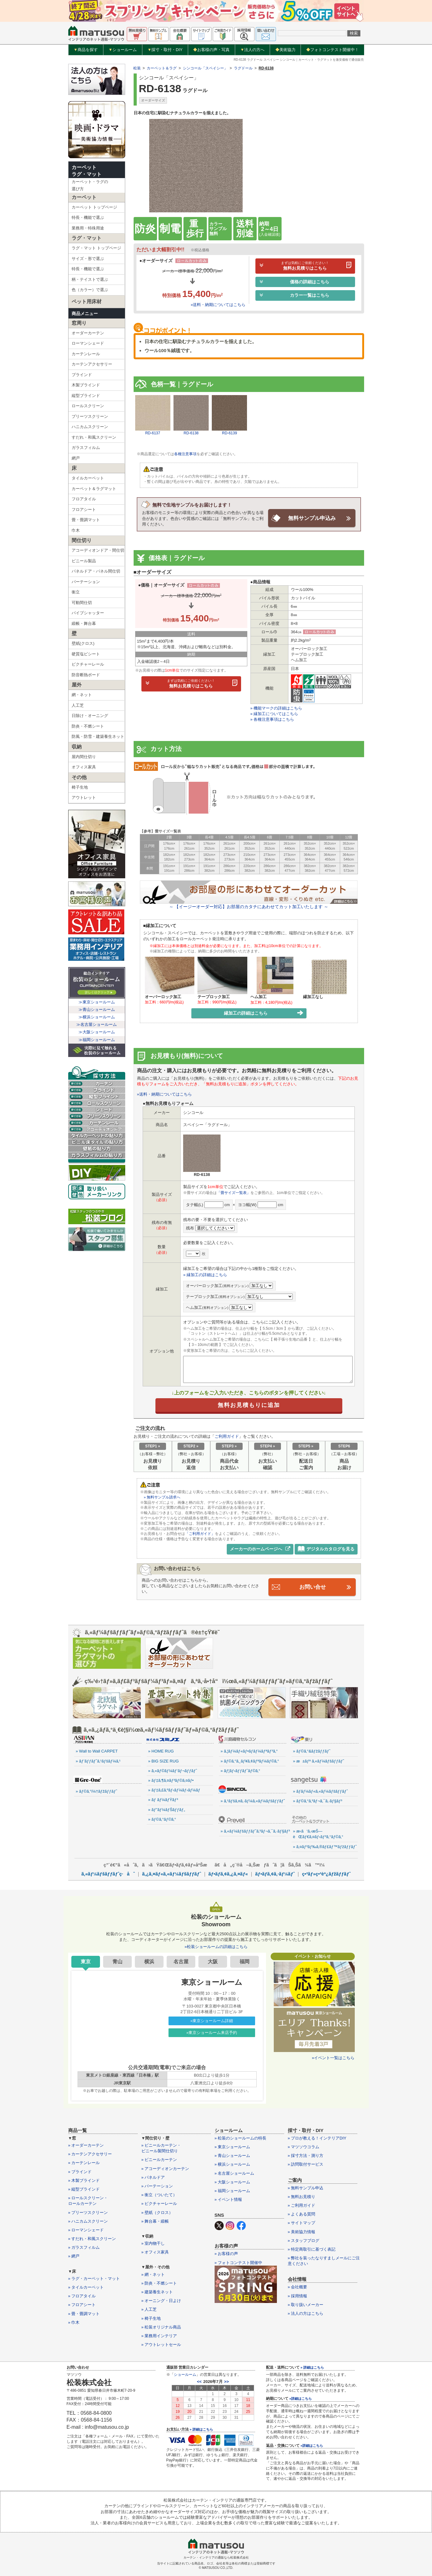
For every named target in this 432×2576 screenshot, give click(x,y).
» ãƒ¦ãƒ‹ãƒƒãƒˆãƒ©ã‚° (240, 1770)
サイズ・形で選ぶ (88, 258)
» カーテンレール (84, 2162)
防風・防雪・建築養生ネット (98, 736)
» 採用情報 (297, 2295)
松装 (137, 68)
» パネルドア (153, 2177)
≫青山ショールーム (96, 1009)
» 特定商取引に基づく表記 (312, 2249)
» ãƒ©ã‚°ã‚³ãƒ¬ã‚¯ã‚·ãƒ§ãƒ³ (317, 1800)
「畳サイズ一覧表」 (233, 1193)
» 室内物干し (153, 2243)
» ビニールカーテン (159, 2159)
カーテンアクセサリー (92, 364)
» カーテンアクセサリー (90, 2153)
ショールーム (122, 50)
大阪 (213, 1961)
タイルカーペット (88, 478)
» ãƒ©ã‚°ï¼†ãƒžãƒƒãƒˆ (96, 1791)
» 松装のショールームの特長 (241, 2137)
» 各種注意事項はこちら (272, 719)
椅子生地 (80, 787)
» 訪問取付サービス (306, 2164)
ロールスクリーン (88, 405)
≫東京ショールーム (96, 1002)
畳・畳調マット (86, 519)
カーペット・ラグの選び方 (90, 185)
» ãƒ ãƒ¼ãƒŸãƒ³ (163, 1799)
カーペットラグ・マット (87, 171)
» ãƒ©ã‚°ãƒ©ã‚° (162, 1819)
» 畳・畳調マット (84, 2313)
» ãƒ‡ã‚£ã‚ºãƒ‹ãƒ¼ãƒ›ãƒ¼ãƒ (175, 1789)
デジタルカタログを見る (326, 1549)
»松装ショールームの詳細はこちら (215, 1946)
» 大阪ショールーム (232, 2181)
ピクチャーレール (88, 664)
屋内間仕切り (84, 756)
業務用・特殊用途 (88, 228)
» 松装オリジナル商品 (161, 2326)
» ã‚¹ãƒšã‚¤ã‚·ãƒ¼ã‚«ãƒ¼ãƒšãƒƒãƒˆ (253, 1800)
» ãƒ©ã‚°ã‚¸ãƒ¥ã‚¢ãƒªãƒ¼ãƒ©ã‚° (250, 1760)
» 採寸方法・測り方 (306, 2155)
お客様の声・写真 (211, 49)
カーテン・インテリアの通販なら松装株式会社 (216, 2557)
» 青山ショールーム (232, 2155)
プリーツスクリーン (90, 416)
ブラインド (82, 374)
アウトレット (84, 797)
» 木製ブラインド (84, 2180)
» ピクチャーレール (159, 2203)
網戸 (76, 458)
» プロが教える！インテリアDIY (317, 2137)
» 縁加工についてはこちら (274, 713)
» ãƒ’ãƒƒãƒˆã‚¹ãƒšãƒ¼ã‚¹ (98, 1760)
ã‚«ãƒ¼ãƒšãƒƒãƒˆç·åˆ (108, 1873)
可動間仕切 (82, 602)
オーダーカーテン (88, 333)
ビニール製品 (84, 561)
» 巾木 (74, 2322)
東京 (86, 1961)
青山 (117, 1961)
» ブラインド (80, 2171)
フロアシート (84, 509)
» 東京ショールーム (232, 2146)
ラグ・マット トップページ (96, 248)
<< (199, 2381)
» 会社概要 (297, 2287)
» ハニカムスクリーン (88, 2221)
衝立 (76, 592)
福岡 (244, 1961)
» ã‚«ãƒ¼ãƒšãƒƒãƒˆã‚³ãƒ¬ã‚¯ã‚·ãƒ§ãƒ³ (253, 1830)
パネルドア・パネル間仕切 (96, 571)
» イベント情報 (228, 2199)
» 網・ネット (153, 2274)
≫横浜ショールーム (96, 1017)
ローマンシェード (88, 343)
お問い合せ (312, 1586)
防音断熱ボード (86, 674)
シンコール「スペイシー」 (205, 68)
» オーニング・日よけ (161, 2300)
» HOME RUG (161, 1751)
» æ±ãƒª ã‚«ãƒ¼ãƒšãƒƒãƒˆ (318, 1760)
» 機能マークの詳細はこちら (276, 707)
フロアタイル (84, 499)
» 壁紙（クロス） (157, 2212)
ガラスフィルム (86, 447)
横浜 (149, 1961)
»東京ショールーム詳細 (211, 2020)
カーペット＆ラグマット (94, 488)
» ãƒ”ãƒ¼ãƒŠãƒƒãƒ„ (166, 1809)
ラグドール (243, 68)
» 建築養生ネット (157, 2291)
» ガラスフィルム (84, 2247)
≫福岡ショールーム (96, 1039)
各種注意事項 (185, 454)
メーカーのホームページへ (260, 1548)
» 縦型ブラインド (84, 2189)
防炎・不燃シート (88, 726)
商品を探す (86, 50)
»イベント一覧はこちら (333, 2057)
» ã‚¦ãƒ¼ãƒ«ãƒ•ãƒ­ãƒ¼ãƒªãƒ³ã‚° (249, 1751)
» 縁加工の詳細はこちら (205, 1274)
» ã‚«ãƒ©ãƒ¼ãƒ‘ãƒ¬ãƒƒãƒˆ (172, 1770)
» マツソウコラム (304, 2146)
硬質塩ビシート (86, 654)
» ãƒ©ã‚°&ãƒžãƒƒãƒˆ (311, 1751)
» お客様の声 (226, 2253)
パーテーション (86, 581)
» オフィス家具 (155, 2251)
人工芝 (78, 705)
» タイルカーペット (86, 2287)
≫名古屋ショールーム (96, 1024)
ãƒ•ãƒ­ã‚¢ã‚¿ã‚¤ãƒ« (228, 1873)
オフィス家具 (84, 767)
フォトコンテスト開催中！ (332, 49)
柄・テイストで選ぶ (90, 279)
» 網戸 (74, 2256)
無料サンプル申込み (311, 518)
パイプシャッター (88, 613)
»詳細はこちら (300, 2398)
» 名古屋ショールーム (234, 2173)
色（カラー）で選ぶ (90, 289)
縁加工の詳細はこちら (263, 1013)
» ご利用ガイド (302, 2205)
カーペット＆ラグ (162, 68)
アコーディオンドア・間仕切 (98, 550)
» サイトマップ (302, 2222)
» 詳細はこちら (201, 2429)
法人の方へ (252, 50)
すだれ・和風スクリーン (94, 437)
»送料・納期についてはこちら (218, 304)
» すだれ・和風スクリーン (92, 2238)
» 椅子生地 (151, 2318)
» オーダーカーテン (86, 2145)
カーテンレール (86, 353)
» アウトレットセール (161, 2344)
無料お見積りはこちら (305, 266)
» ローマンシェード (86, 2229)
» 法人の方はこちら (306, 2313)
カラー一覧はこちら (294, 295)
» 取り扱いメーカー (306, 2304)
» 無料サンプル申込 (306, 2187)
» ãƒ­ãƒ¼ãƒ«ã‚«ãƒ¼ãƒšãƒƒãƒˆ (320, 1791)
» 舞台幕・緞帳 (155, 2221)
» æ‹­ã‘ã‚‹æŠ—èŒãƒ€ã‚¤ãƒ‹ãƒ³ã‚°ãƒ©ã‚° (318, 1833)
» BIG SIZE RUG (163, 1760)
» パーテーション (157, 2185)
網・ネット (82, 694)
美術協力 (285, 49)
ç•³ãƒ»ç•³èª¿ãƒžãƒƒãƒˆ (326, 1873)
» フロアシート (82, 2304)
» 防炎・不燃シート (159, 2283)
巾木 (76, 530)
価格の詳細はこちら (294, 282)
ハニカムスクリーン (90, 426)
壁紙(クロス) (83, 643)
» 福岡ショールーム (232, 2190)
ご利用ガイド (227, 1436)
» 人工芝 (149, 2309)
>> (226, 2381)
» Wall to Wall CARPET (97, 1751)
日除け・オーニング (90, 715)
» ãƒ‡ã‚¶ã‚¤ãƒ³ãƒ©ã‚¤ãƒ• (171, 1780)
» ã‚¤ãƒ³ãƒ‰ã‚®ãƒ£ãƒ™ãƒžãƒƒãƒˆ (325, 1846)
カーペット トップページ (94, 207)
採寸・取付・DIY (165, 50)
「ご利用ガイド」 (200, 1533)
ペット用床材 (87, 301)
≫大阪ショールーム (96, 1032)
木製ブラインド (86, 385)
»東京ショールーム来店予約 (211, 2032)
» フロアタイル (82, 2295)
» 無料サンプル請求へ (162, 1497)
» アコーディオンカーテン (165, 2168)
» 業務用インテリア (159, 2335)
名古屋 (180, 1961)
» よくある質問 (302, 2213)
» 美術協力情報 (302, 2231)
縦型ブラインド (86, 395)
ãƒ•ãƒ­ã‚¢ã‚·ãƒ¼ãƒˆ (275, 1873)
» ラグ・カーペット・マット (94, 2278)
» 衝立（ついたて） (159, 2194)
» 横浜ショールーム (232, 2164)
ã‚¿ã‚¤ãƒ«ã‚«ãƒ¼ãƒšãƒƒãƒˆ (171, 1873)
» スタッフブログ (304, 2240)
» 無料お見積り (302, 2196)
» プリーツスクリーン (88, 2212)
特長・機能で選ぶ (88, 217)
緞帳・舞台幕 (84, 623)
